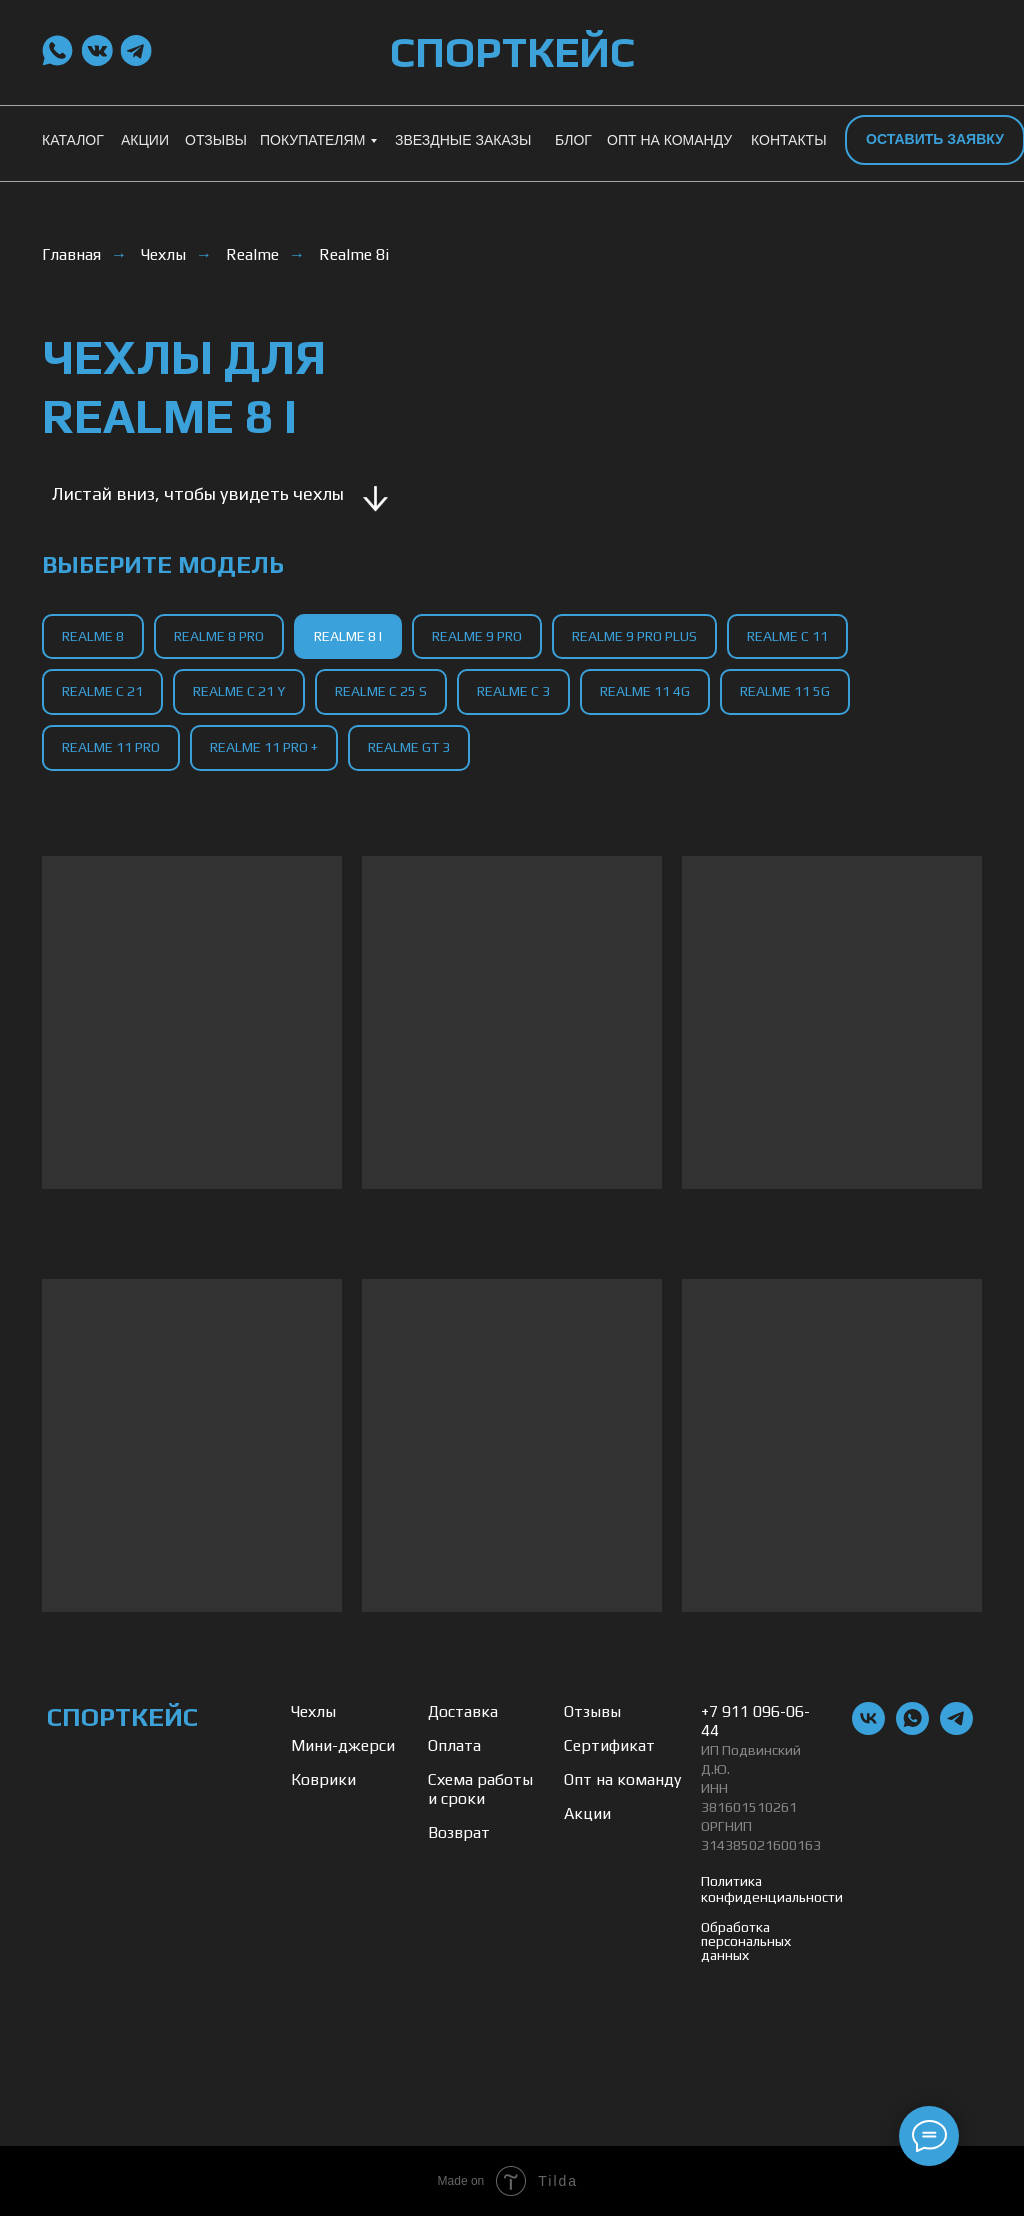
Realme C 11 (787, 636)
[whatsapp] (912, 1729)
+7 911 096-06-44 (755, 1721)
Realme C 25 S (381, 691)
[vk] (868, 1729)
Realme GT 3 (409, 747)
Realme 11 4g (645, 691)
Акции (587, 1813)
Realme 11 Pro (111, 747)
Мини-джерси (343, 1745)
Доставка (463, 1711)
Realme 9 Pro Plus (634, 636)
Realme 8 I (348, 636)
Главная (71, 254)
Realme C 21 (102, 691)
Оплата (454, 1745)
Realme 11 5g (785, 691)
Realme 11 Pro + (264, 747)
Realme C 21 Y (239, 691)
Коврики (323, 1779)
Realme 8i (354, 254)
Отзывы (592, 1711)
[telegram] (956, 1729)
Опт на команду (622, 1779)
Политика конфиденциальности (772, 1889)
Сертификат (609, 1745)
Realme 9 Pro (477, 636)
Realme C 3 (513, 691)
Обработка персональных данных (746, 1941)
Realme (252, 254)
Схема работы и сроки (480, 1789)
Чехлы (163, 254)
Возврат (459, 1832)
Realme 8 (93, 636)
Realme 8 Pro (219, 636)
